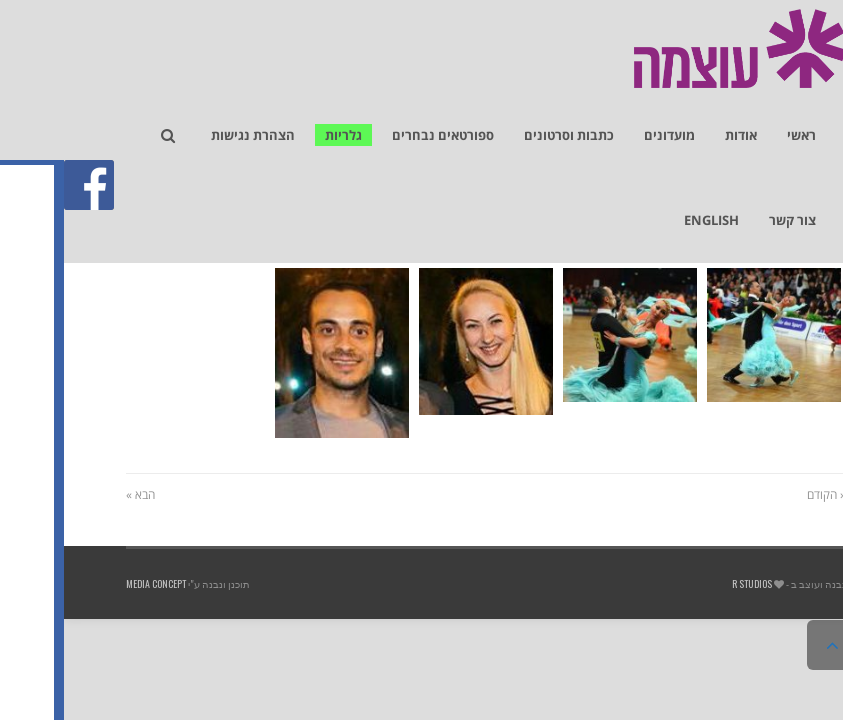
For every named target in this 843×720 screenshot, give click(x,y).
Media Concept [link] (92, 583)
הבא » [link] (76, 494)
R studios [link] (688, 583)
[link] (817, 126)
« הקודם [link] (762, 494)
